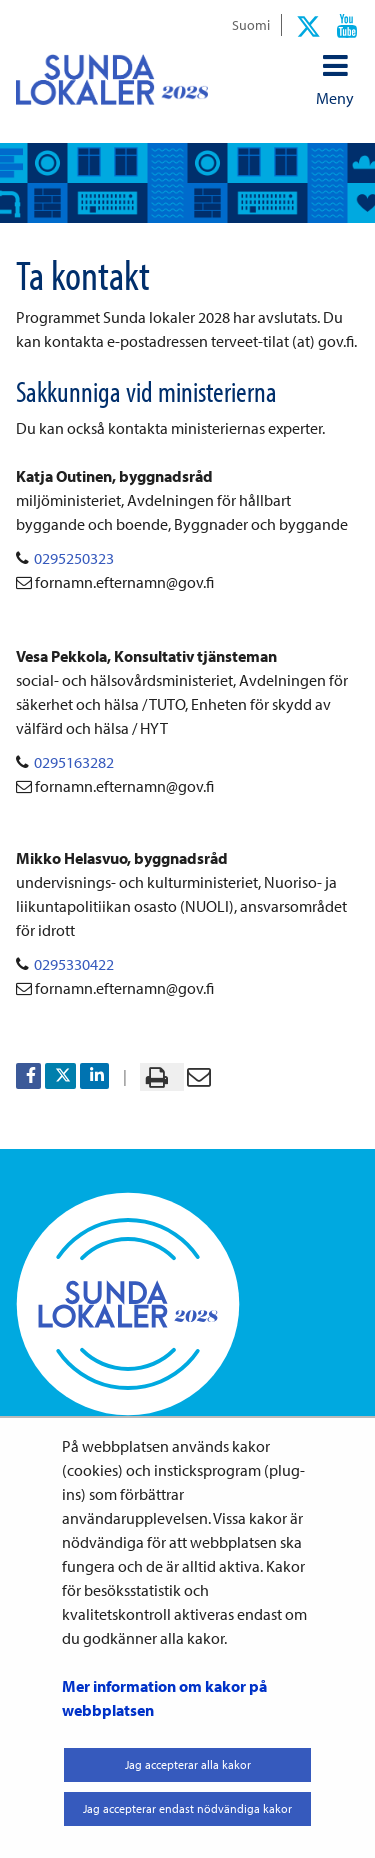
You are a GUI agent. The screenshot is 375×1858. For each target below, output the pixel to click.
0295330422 (74, 964)
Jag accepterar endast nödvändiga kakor (187, 1808)
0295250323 (74, 558)
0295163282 (74, 762)
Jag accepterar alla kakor (188, 1764)
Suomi (251, 24)
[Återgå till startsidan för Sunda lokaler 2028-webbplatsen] (112, 79)
